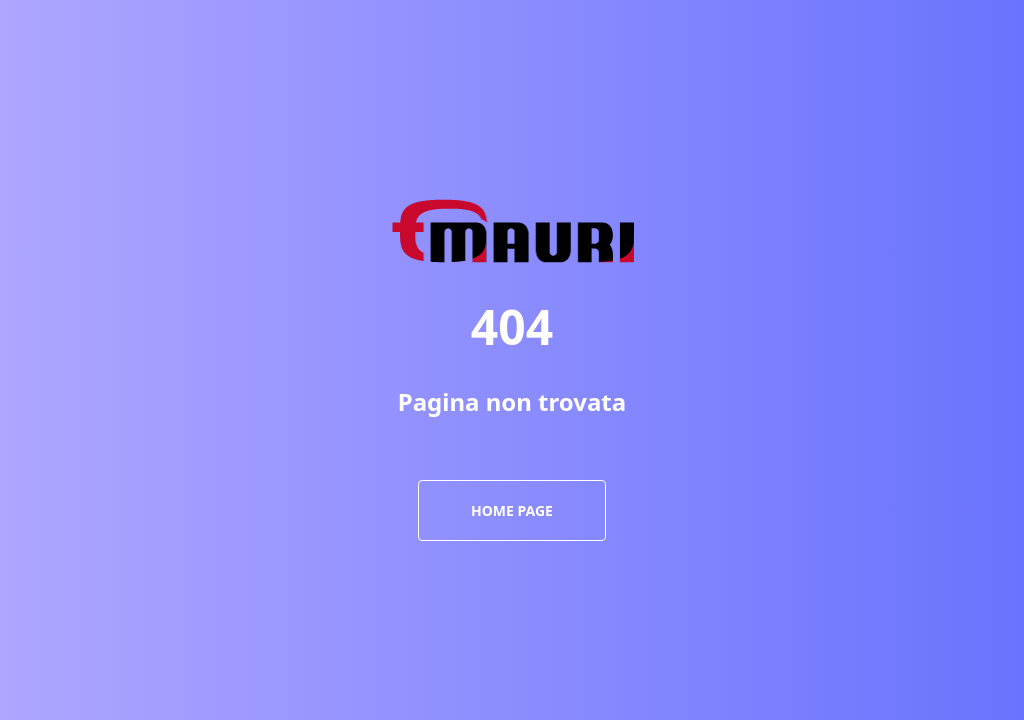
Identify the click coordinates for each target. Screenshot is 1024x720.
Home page (512, 510)
